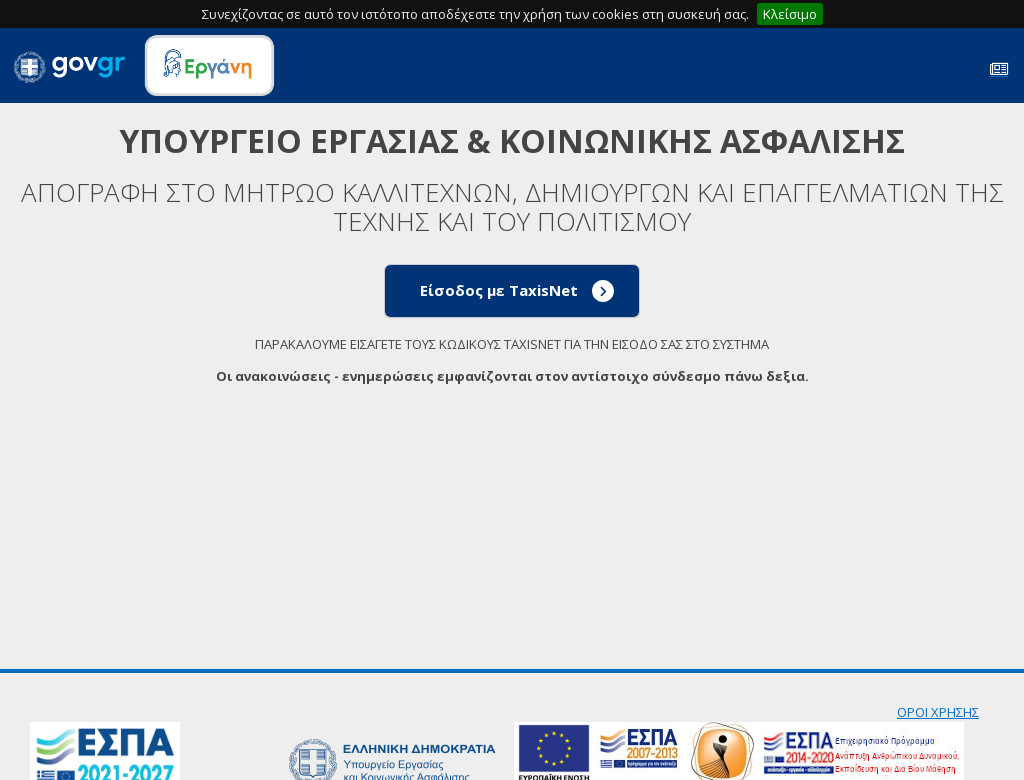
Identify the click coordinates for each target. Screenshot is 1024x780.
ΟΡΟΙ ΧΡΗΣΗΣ (938, 712)
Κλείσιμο (790, 14)
